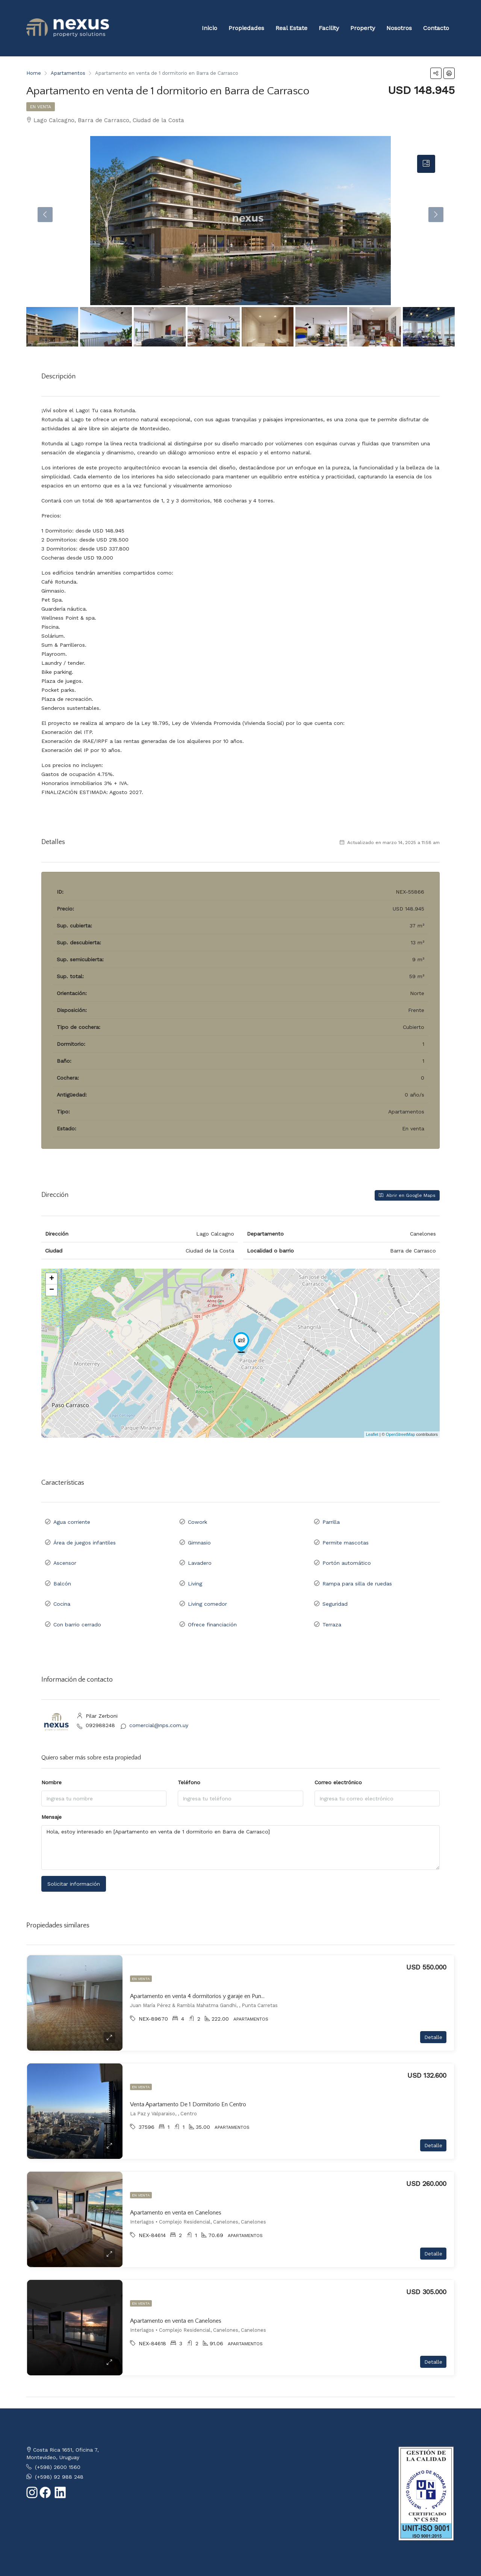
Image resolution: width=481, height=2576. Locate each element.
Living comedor (207, 1586)
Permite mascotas (345, 1537)
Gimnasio (199, 1537)
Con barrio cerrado (77, 1603)
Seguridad (335, 1586)
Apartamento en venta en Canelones (175, 2189)
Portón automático (346, 1553)
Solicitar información (73, 1860)
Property (362, 28)
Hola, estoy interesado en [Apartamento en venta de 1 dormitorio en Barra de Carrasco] (240, 1824)
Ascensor (64, 1553)
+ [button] (51, 1278)
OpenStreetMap (400, 1434)
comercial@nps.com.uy (158, 1702)
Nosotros (399, 28)
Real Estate (291, 28)
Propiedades (246, 28)
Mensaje (51, 1793)
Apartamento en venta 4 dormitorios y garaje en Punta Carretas (209, 1972)
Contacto (436, 28)
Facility (329, 28)
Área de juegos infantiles (84, 1537)
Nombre (51, 1759)
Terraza (331, 1603)
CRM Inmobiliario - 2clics (95, 2560)
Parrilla (331, 1520)
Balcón (62, 1570)
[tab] (426, 164)
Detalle (433, 2014)
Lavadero (200, 1553)
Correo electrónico (338, 1759)
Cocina (61, 1586)
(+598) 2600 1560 (57, 2444)
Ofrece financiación (212, 1603)
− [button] (51, 1290)
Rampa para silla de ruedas (357, 1570)
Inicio (209, 28)
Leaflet (372, 1434)
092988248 (100, 1702)
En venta (40, 106)
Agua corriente (71, 1520)
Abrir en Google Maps (407, 1195)
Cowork (197, 1520)
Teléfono (189, 1759)
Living (195, 1570)
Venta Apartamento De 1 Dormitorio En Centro (188, 2080)
